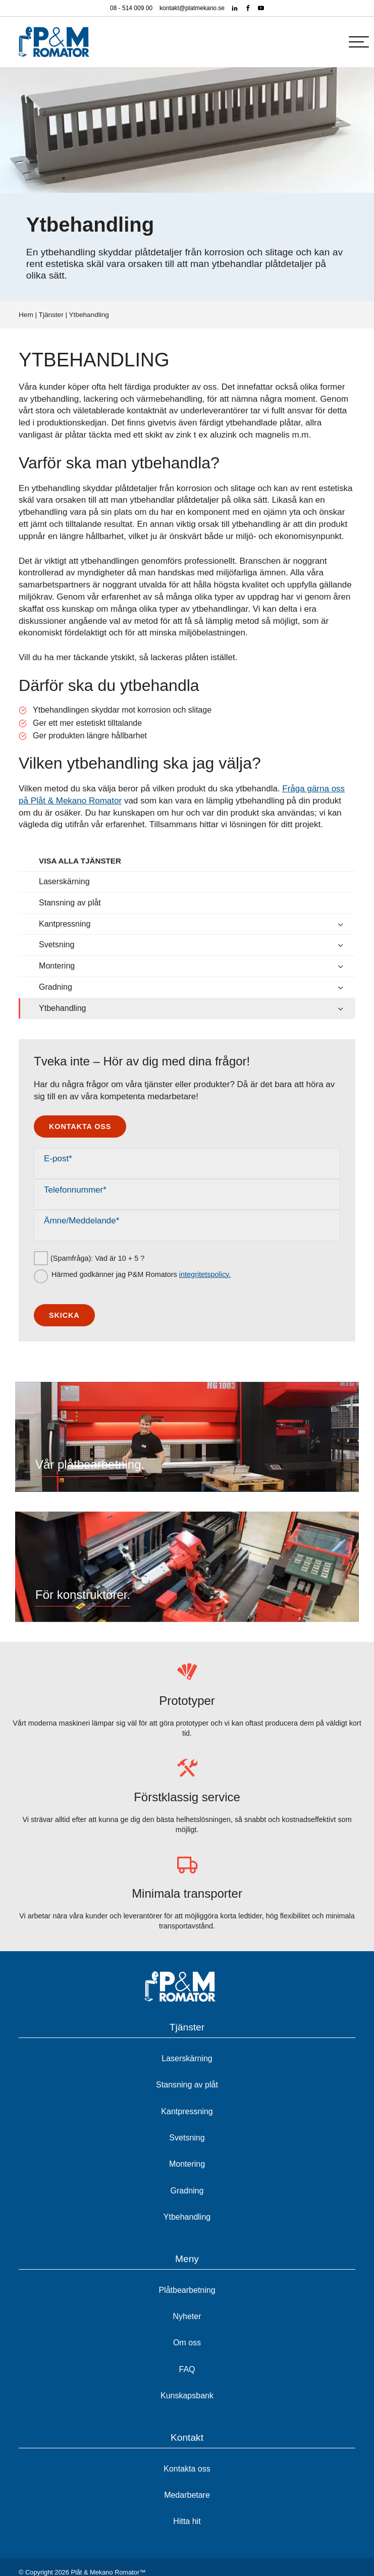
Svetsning (56, 944)
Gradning (55, 987)
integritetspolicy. (205, 1274)
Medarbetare (187, 2495)
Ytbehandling (62, 1008)
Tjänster (51, 314)
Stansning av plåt (70, 902)
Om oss (187, 2342)
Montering (57, 965)
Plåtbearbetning (186, 2290)
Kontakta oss (80, 1126)
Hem (26, 314)
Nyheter (187, 2316)
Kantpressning (64, 924)
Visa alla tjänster (80, 860)
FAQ (187, 2369)
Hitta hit (186, 2521)
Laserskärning (64, 881)
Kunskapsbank (187, 2395)
